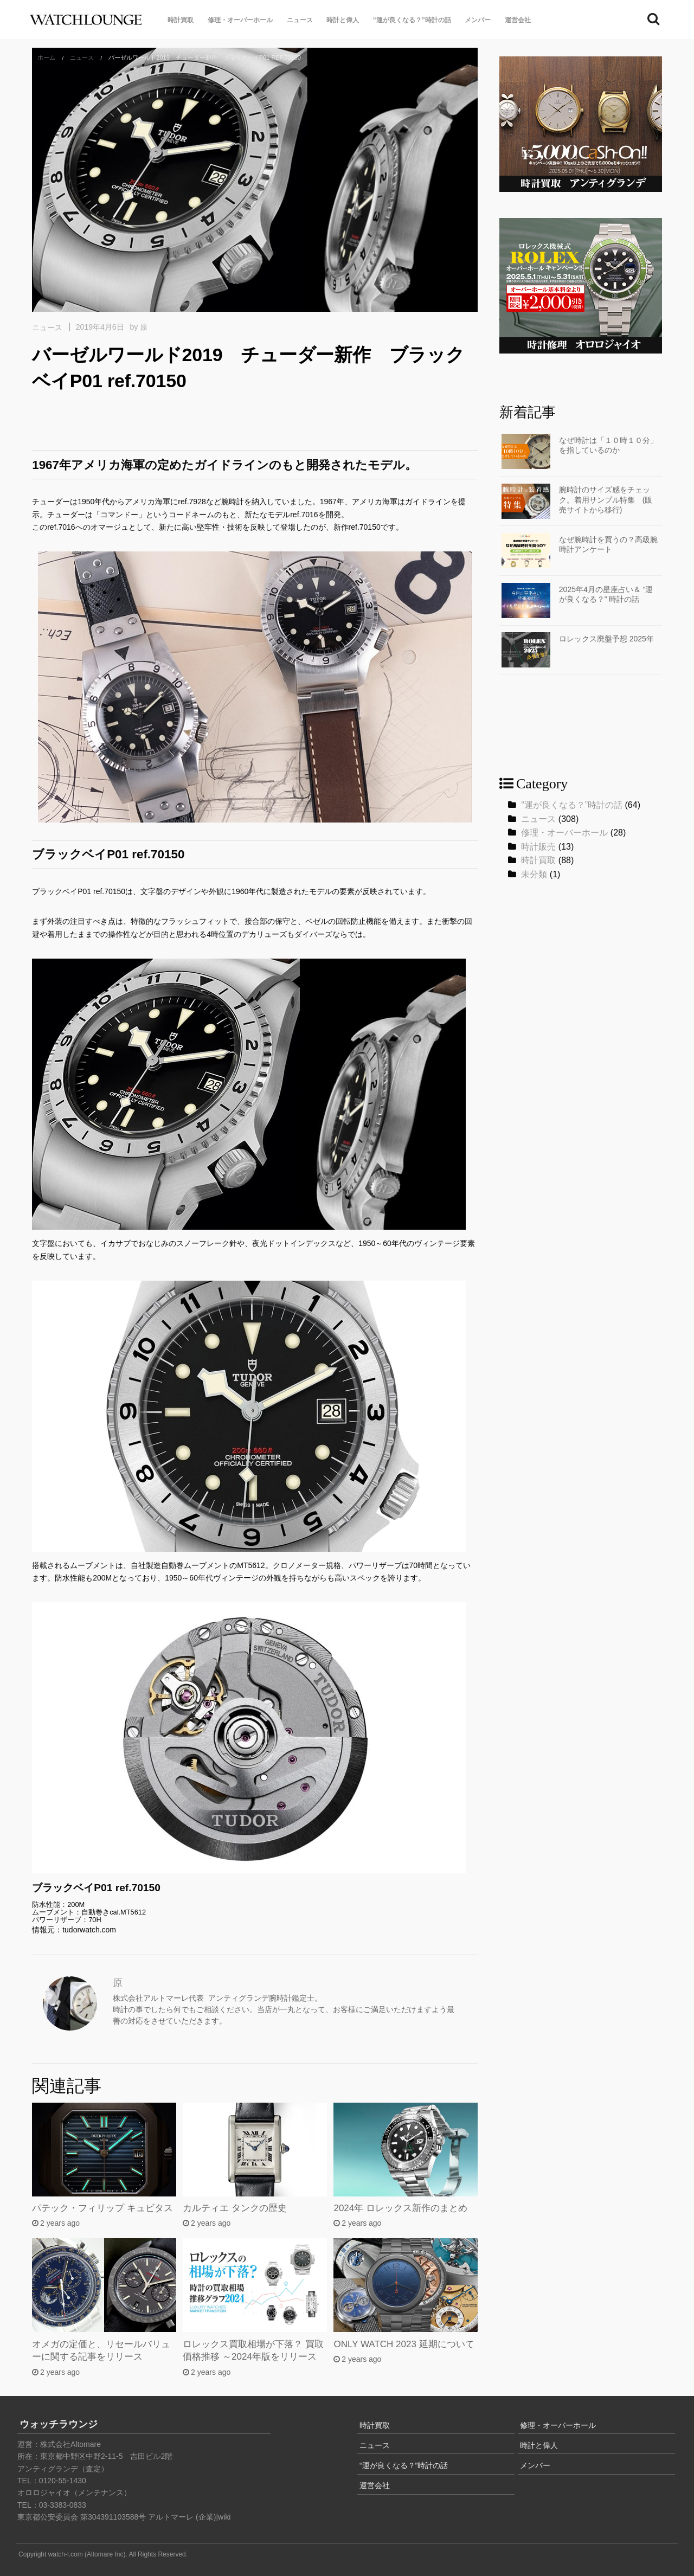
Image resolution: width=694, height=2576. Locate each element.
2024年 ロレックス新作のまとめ (400, 2208)
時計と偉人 (342, 20)
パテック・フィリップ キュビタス (102, 2208)
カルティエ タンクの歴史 (235, 2208)
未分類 (534, 874)
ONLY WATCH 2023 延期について (403, 2344)
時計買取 (181, 20)
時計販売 (538, 846)
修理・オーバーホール (240, 20)
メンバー (478, 20)
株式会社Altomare (70, 2444)
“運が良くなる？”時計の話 (412, 20)
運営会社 (518, 20)
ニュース (300, 20)
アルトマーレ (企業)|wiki (189, 2517)
